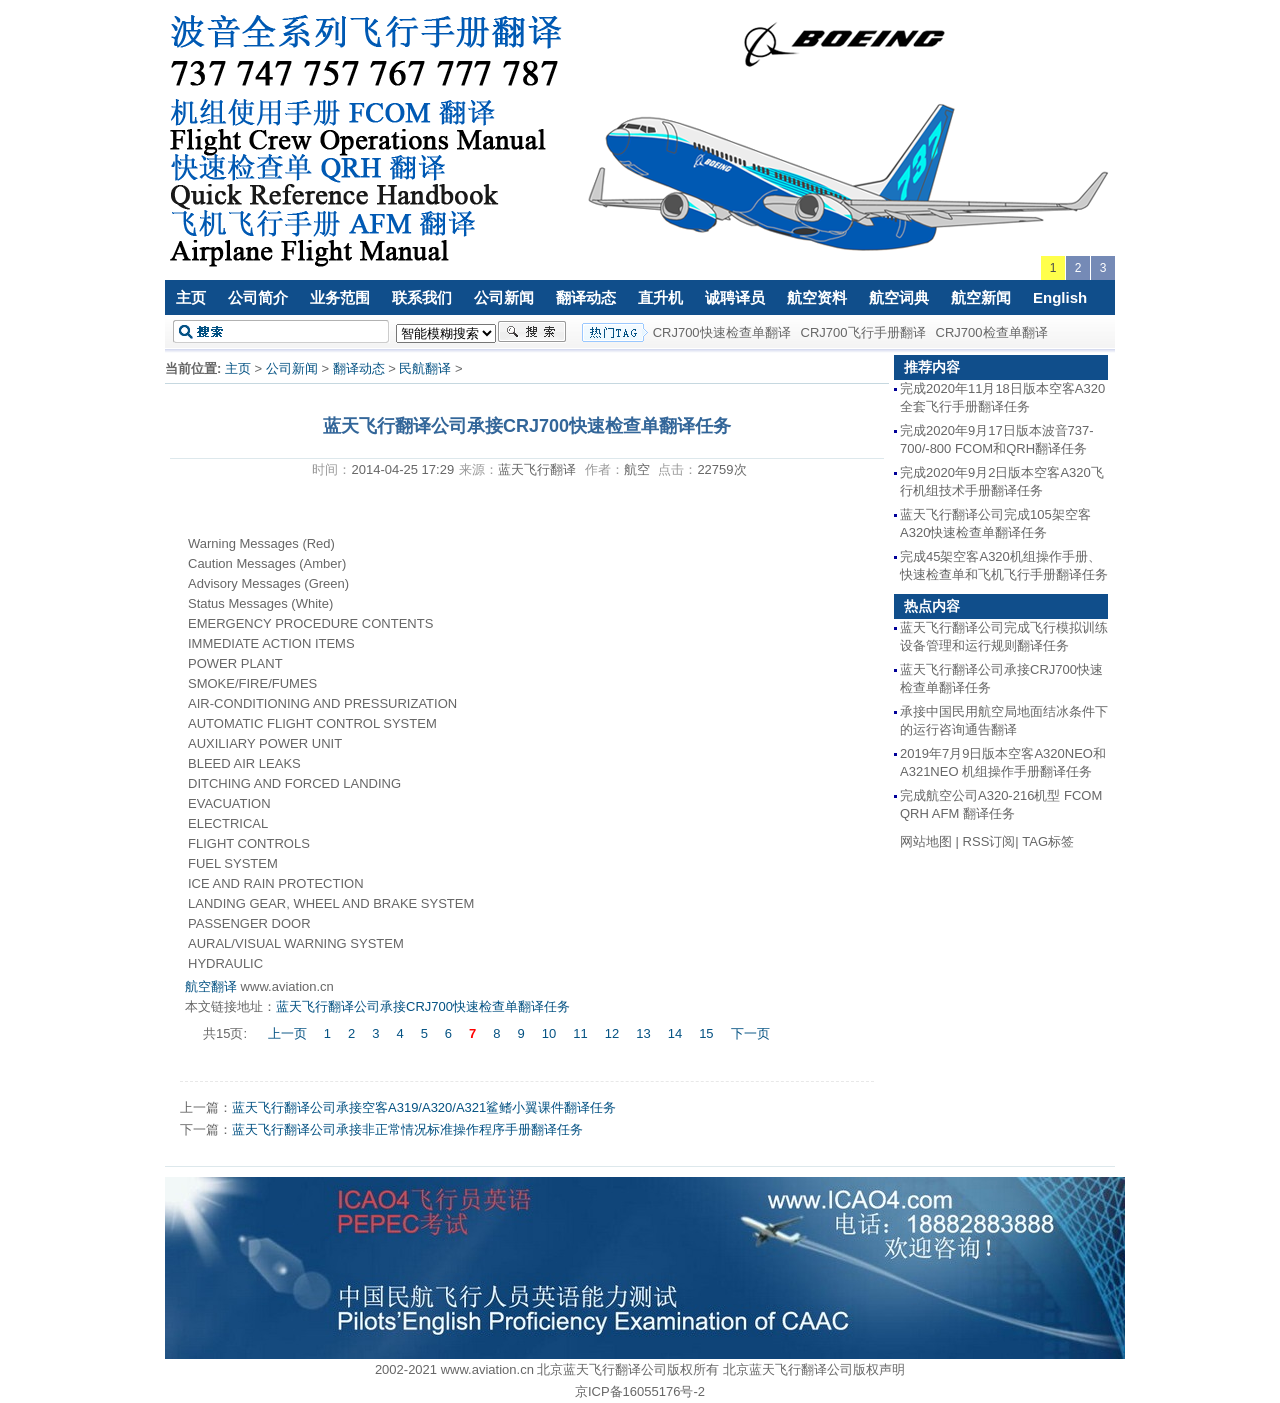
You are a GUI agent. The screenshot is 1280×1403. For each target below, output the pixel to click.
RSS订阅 (989, 841)
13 (643, 1033)
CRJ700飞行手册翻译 (863, 332)
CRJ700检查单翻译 (992, 332)
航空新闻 (981, 297)
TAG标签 (1048, 841)
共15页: (227, 1033)
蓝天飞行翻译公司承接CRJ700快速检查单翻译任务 (423, 1006)
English (1060, 297)
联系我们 (422, 297)
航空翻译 (211, 986)
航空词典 (899, 297)
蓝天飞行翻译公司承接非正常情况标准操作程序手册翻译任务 (407, 1129)
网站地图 (926, 841)
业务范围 (340, 297)
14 (675, 1033)
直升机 (660, 297)
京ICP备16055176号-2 (640, 1391)
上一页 (287, 1033)
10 (549, 1033)
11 (580, 1033)
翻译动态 (586, 297)
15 (706, 1033)
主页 (191, 297)
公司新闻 (504, 297)
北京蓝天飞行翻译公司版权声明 (814, 1369)
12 (612, 1033)
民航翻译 (425, 368)
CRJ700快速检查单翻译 (722, 332)
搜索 (532, 332)
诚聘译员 (735, 297)
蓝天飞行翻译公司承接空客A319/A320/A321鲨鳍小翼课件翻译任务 (424, 1107)
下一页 (750, 1033)
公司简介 (258, 297)
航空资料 (817, 297)
